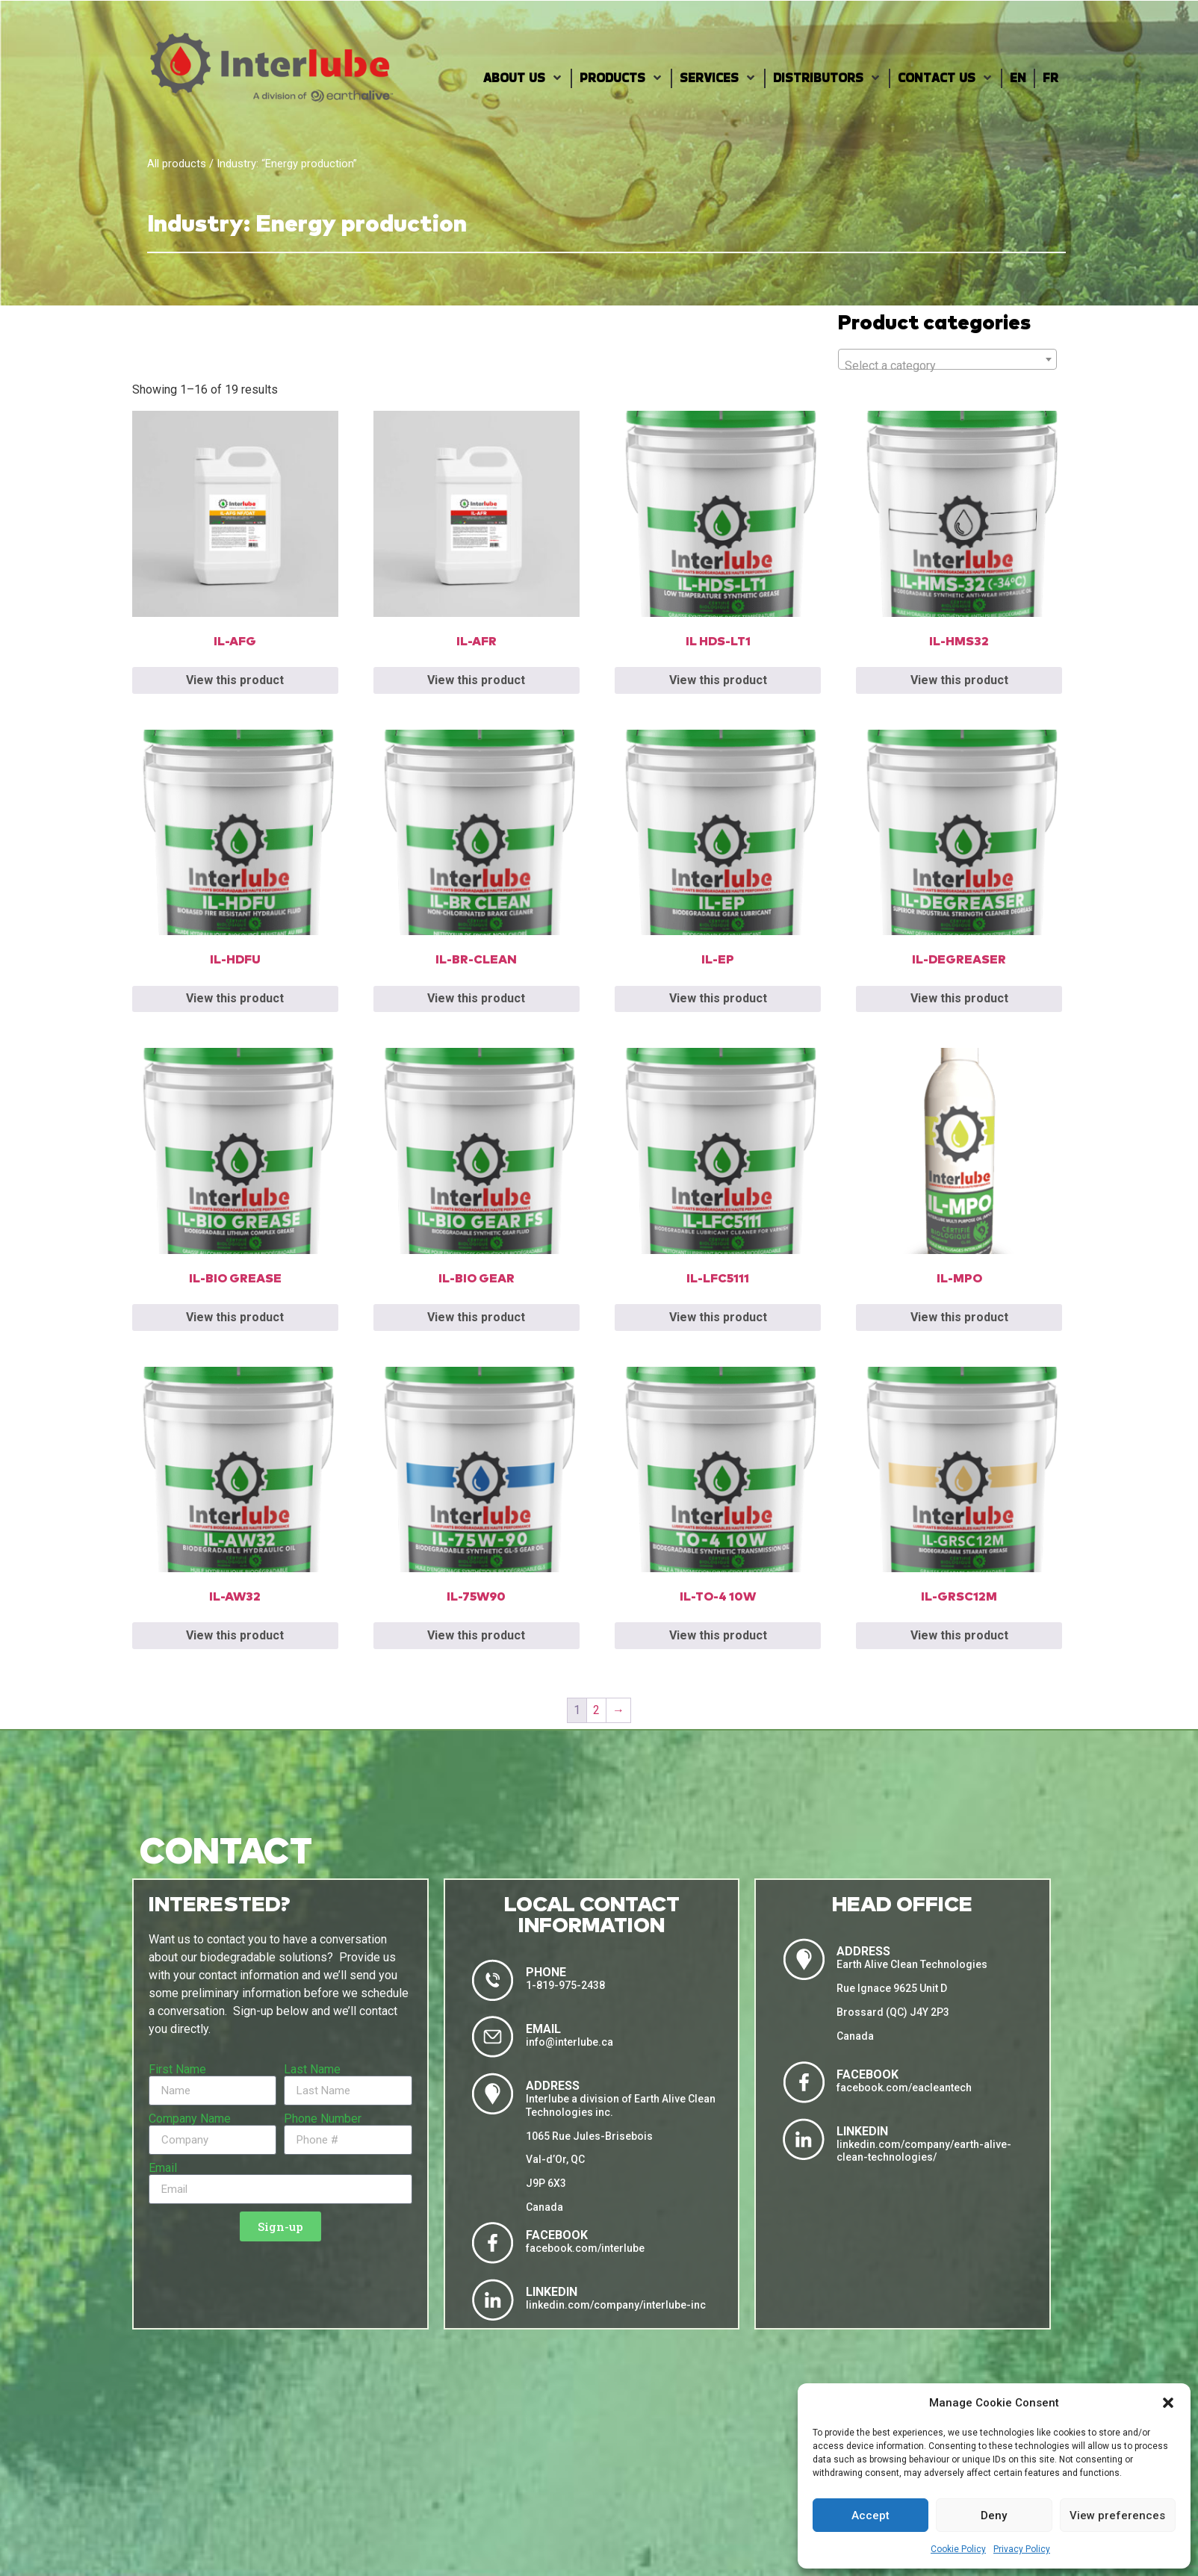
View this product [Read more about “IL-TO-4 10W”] (718, 1635)
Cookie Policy (958, 2549)
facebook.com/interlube (585, 2248)
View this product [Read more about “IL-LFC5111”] (718, 1317)
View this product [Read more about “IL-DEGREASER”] (959, 998)
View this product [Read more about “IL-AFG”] (235, 680)
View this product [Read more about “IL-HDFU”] (235, 998)
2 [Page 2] (596, 1710)
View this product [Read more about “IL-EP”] (718, 998)
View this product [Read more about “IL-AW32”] (235, 1635)
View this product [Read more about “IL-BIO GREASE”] (235, 1317)
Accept (870, 2515)
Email (163, 2168)
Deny (994, 2515)
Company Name (190, 2119)
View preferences (1117, 2515)
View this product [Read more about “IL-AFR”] (476, 680)
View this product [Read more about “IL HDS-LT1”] (718, 680)
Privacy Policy (1021, 2549)
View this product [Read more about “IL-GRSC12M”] (959, 1635)
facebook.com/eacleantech (904, 2088)
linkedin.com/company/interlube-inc (616, 2305)
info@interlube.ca (569, 2042)
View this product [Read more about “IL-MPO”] (959, 1317)
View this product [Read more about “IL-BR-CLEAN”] (476, 998)
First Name (177, 2070)
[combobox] (947, 359)
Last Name (312, 2070)
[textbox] (947, 366)
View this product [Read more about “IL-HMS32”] (959, 680)
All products (176, 163)
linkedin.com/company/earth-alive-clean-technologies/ (924, 2151)
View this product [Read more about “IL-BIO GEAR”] (476, 1317)
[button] (1168, 2402)
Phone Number (322, 2119)
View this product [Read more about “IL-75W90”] (476, 1635)
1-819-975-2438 (565, 1985)
